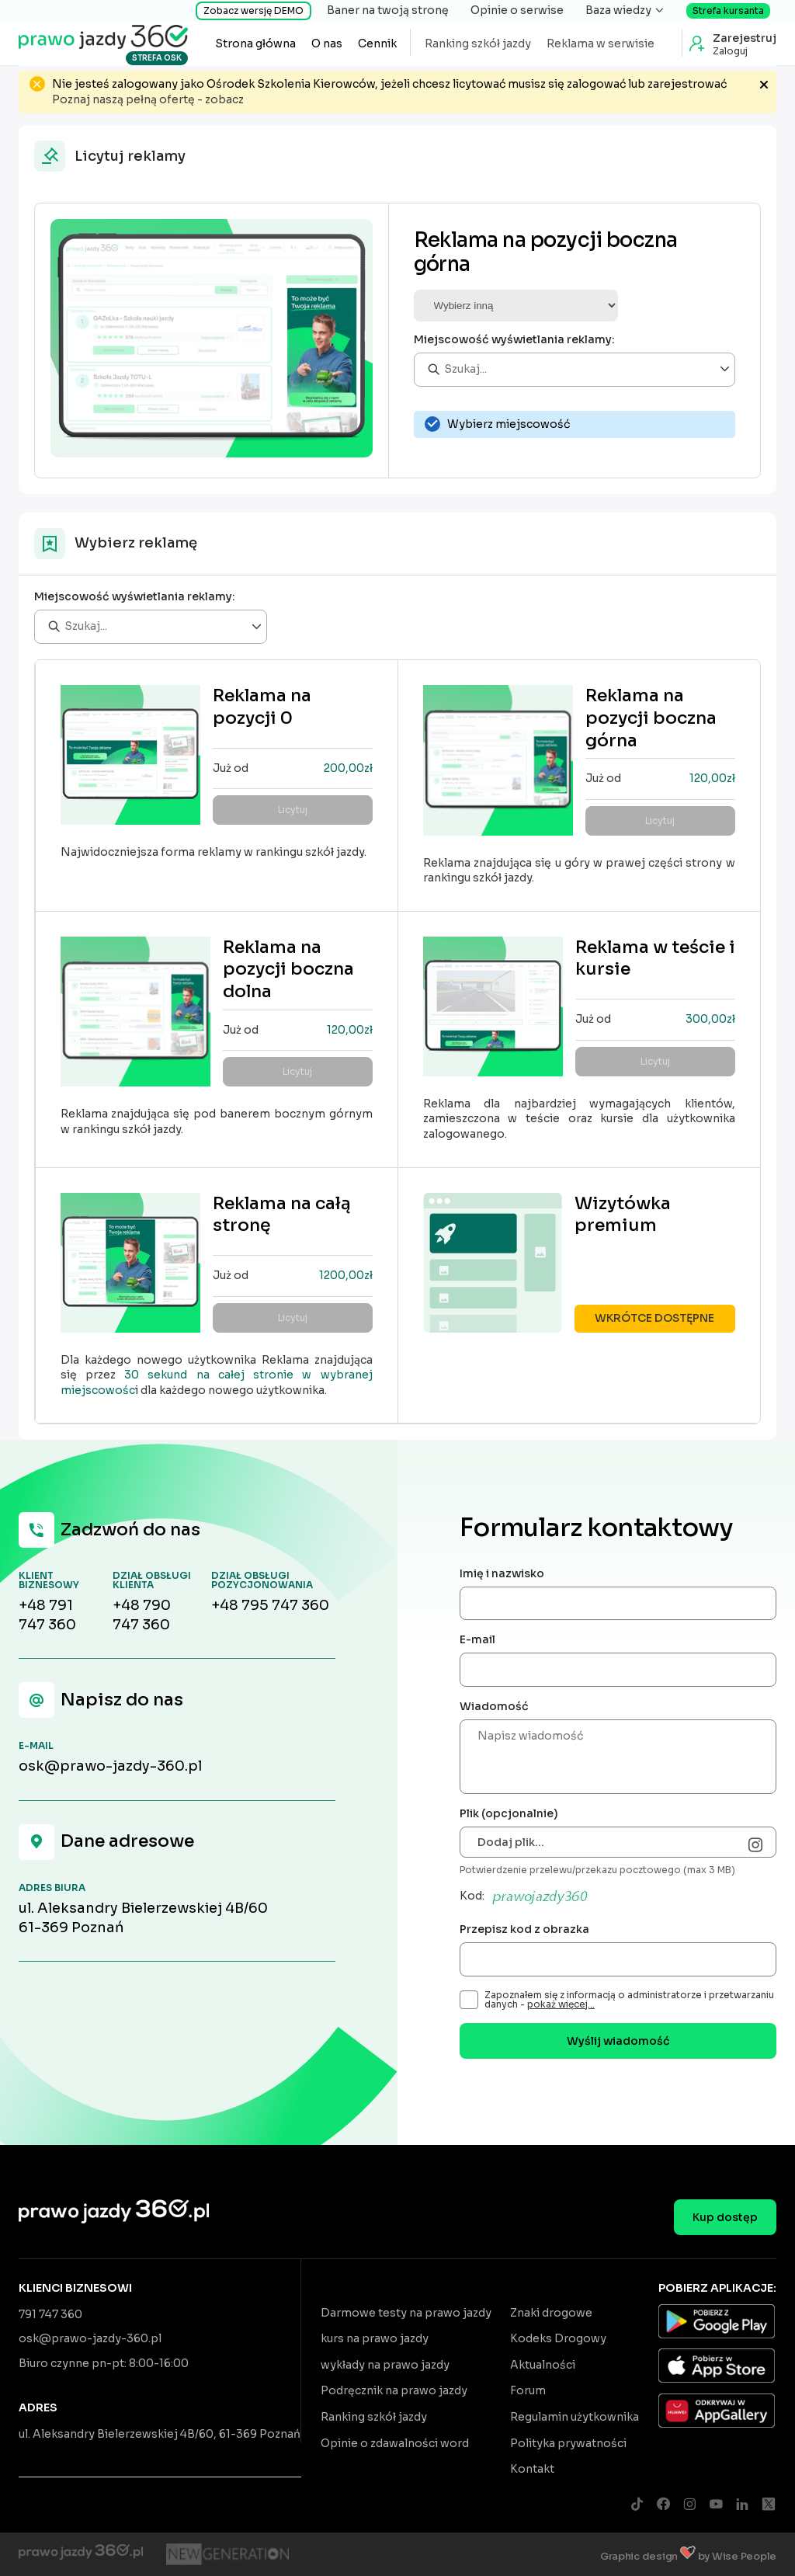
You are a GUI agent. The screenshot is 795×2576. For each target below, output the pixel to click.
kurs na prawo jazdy (375, 2338)
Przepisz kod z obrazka (524, 1929)
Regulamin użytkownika (574, 2417)
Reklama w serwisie (600, 43)
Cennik (377, 43)
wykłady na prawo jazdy (385, 2365)
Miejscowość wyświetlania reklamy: (514, 339)
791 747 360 (50, 2314)
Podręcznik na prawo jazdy (394, 2390)
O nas (326, 43)
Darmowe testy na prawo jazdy (406, 2313)
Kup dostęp (725, 2217)
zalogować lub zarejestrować (647, 84)
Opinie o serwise (517, 10)
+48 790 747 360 (142, 1615)
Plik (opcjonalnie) (509, 1813)
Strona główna (255, 43)
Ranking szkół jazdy (478, 43)
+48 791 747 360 (47, 1615)
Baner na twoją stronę (388, 10)
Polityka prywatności (568, 2443)
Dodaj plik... (510, 1842)
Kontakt (532, 2469)
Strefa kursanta (728, 10)
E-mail (477, 1639)
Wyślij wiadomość (618, 2041)
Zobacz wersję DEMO (253, 10)
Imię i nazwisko (502, 1573)
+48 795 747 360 (270, 1605)
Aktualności (542, 2365)
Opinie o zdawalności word (395, 2443)
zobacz (224, 99)
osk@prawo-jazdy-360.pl (110, 1766)
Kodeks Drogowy (558, 2338)
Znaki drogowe (551, 2313)
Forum (528, 2390)
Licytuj (292, 809)
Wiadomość (494, 1706)
